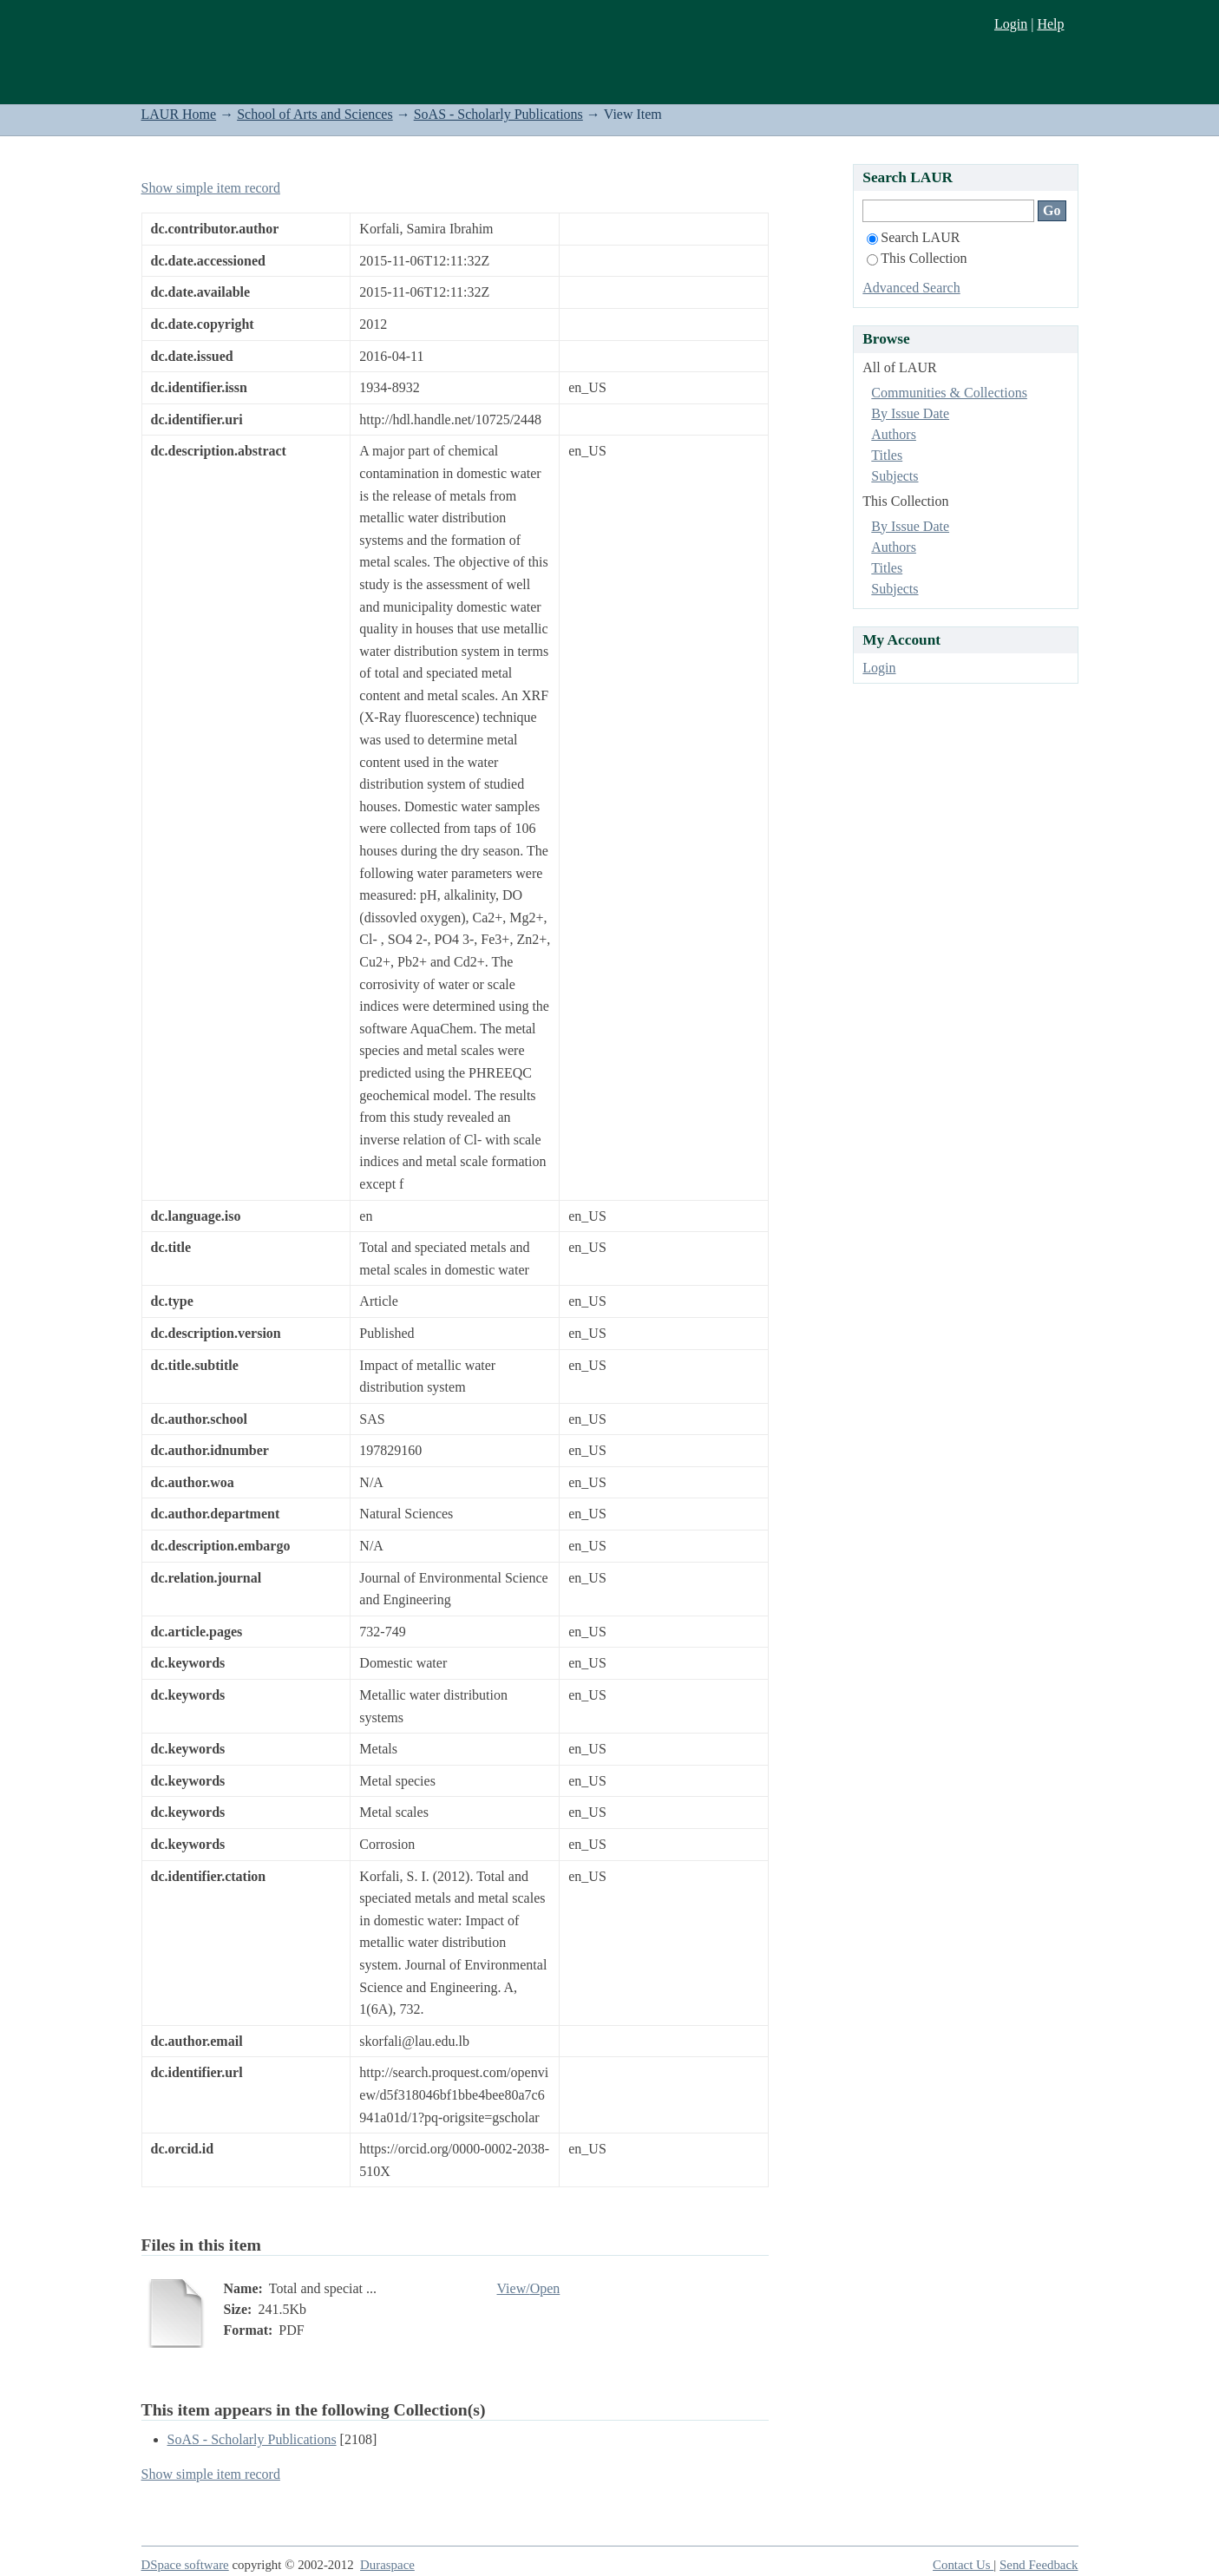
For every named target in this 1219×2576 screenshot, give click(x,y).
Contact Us (963, 2565)
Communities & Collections (949, 392)
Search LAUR (913, 237)
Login (1010, 23)
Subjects (894, 476)
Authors (893, 434)
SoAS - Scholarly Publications (498, 114)
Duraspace (387, 2565)
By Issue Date (910, 413)
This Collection (917, 258)
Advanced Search (911, 287)
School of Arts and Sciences (315, 114)
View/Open (528, 2288)
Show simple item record (210, 187)
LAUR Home (179, 114)
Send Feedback (1038, 2565)
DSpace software (185, 2565)
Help (1050, 23)
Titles (886, 455)
